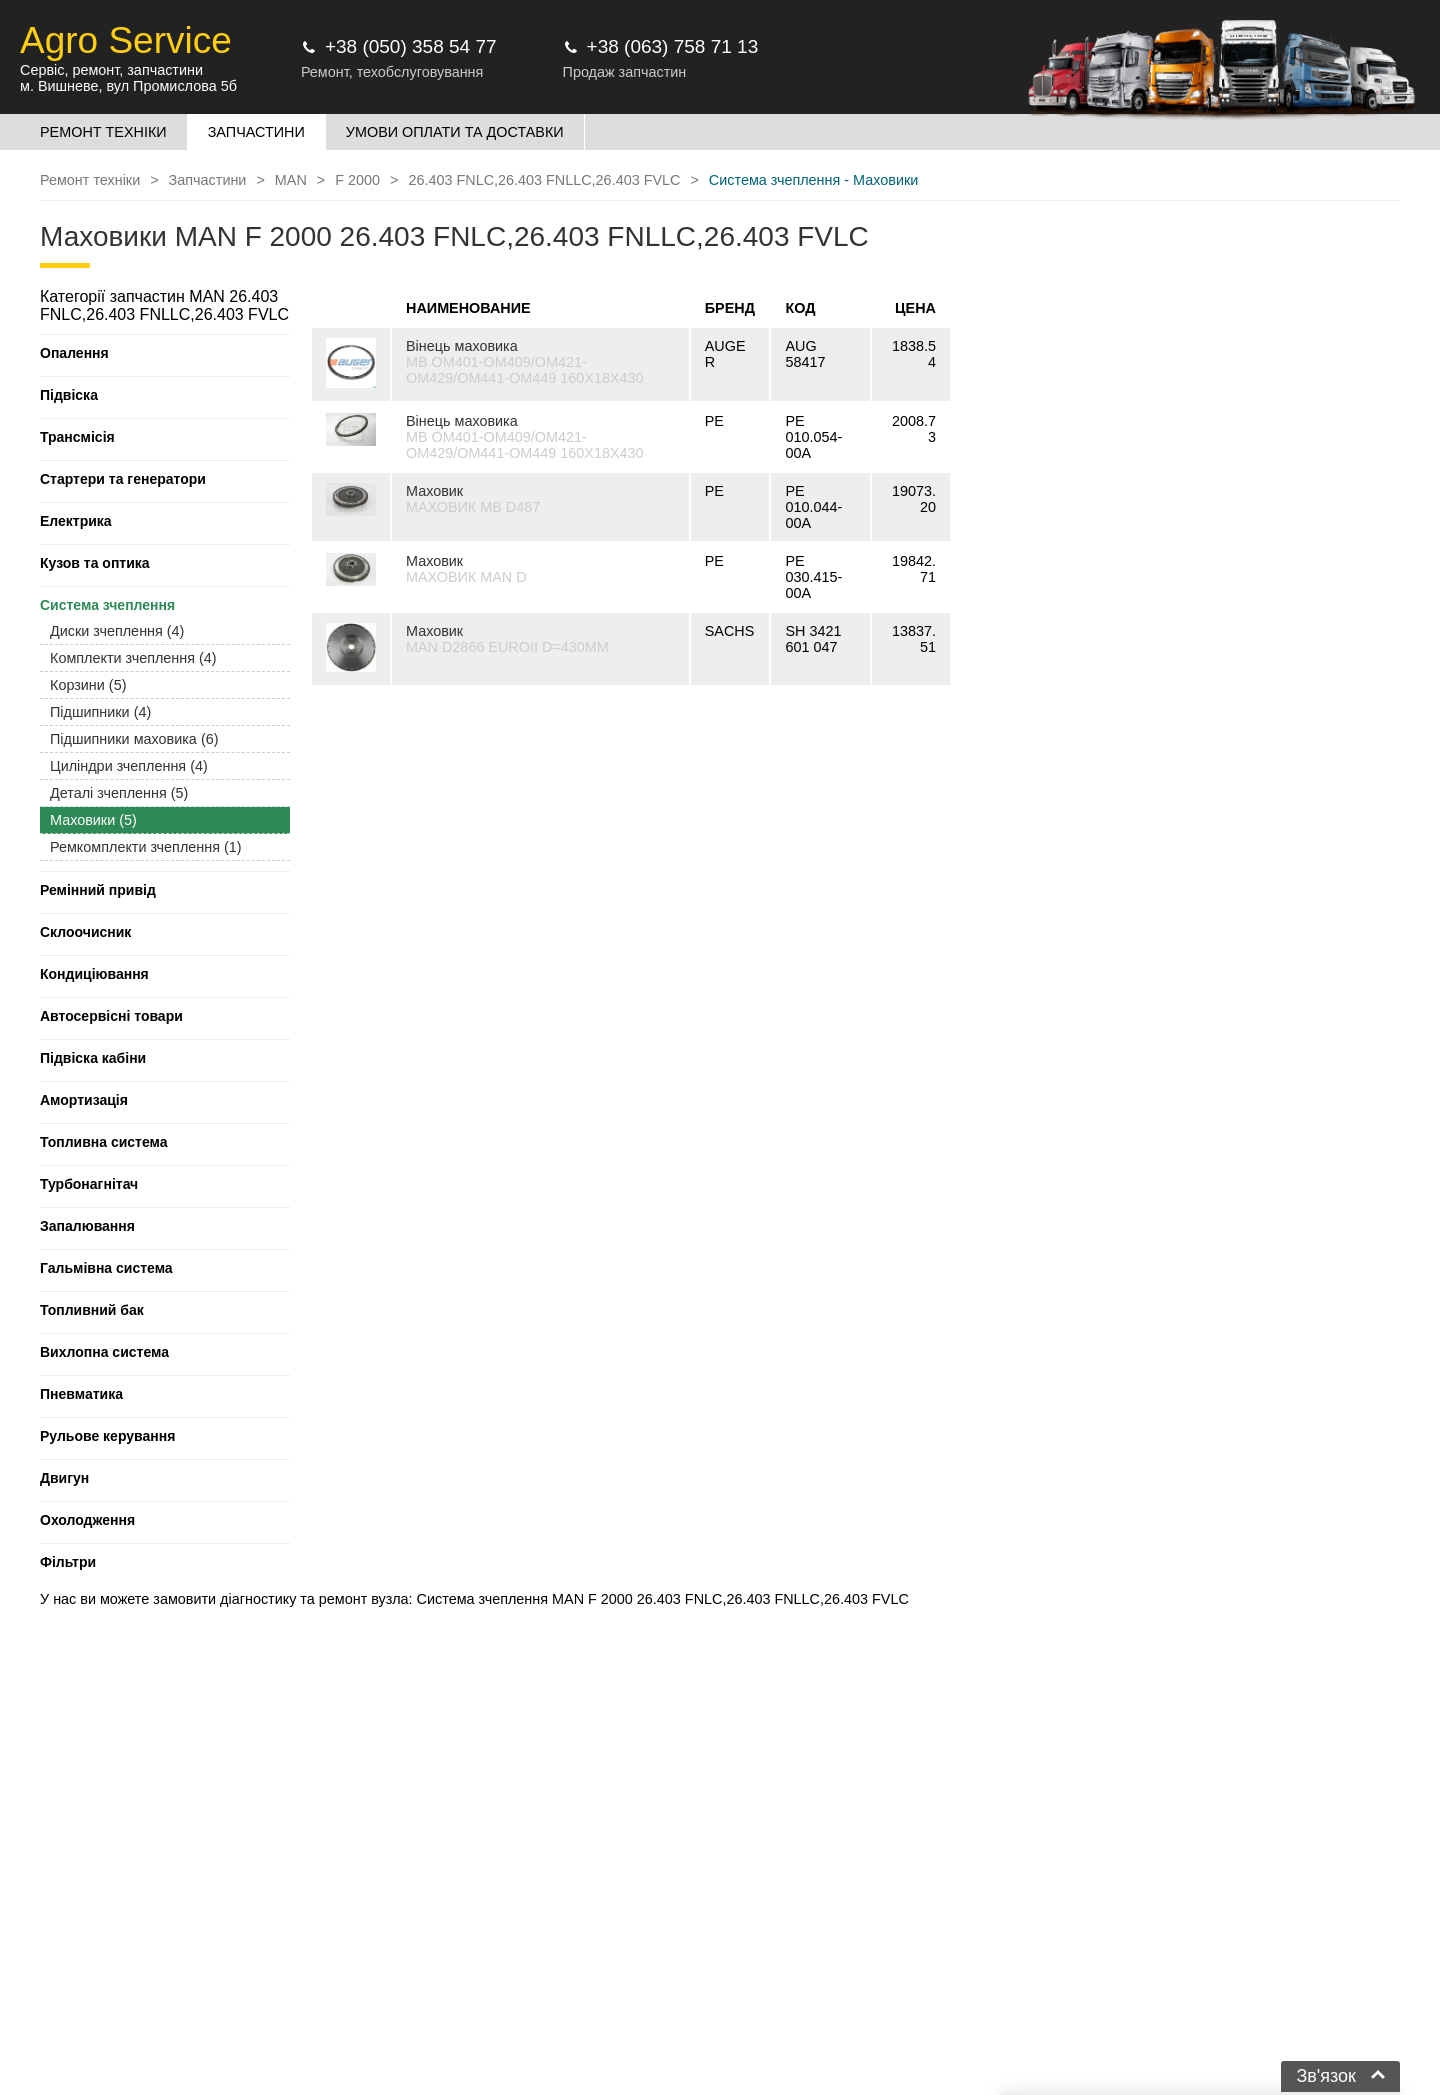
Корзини (88, 685)
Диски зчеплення (117, 631)
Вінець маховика (462, 346)
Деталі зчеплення (119, 793)
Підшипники (100, 712)
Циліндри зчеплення (129, 766)
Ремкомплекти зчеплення (146, 847)
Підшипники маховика (134, 739)
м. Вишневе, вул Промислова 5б (128, 86)
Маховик (434, 491)
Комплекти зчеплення (133, 658)
